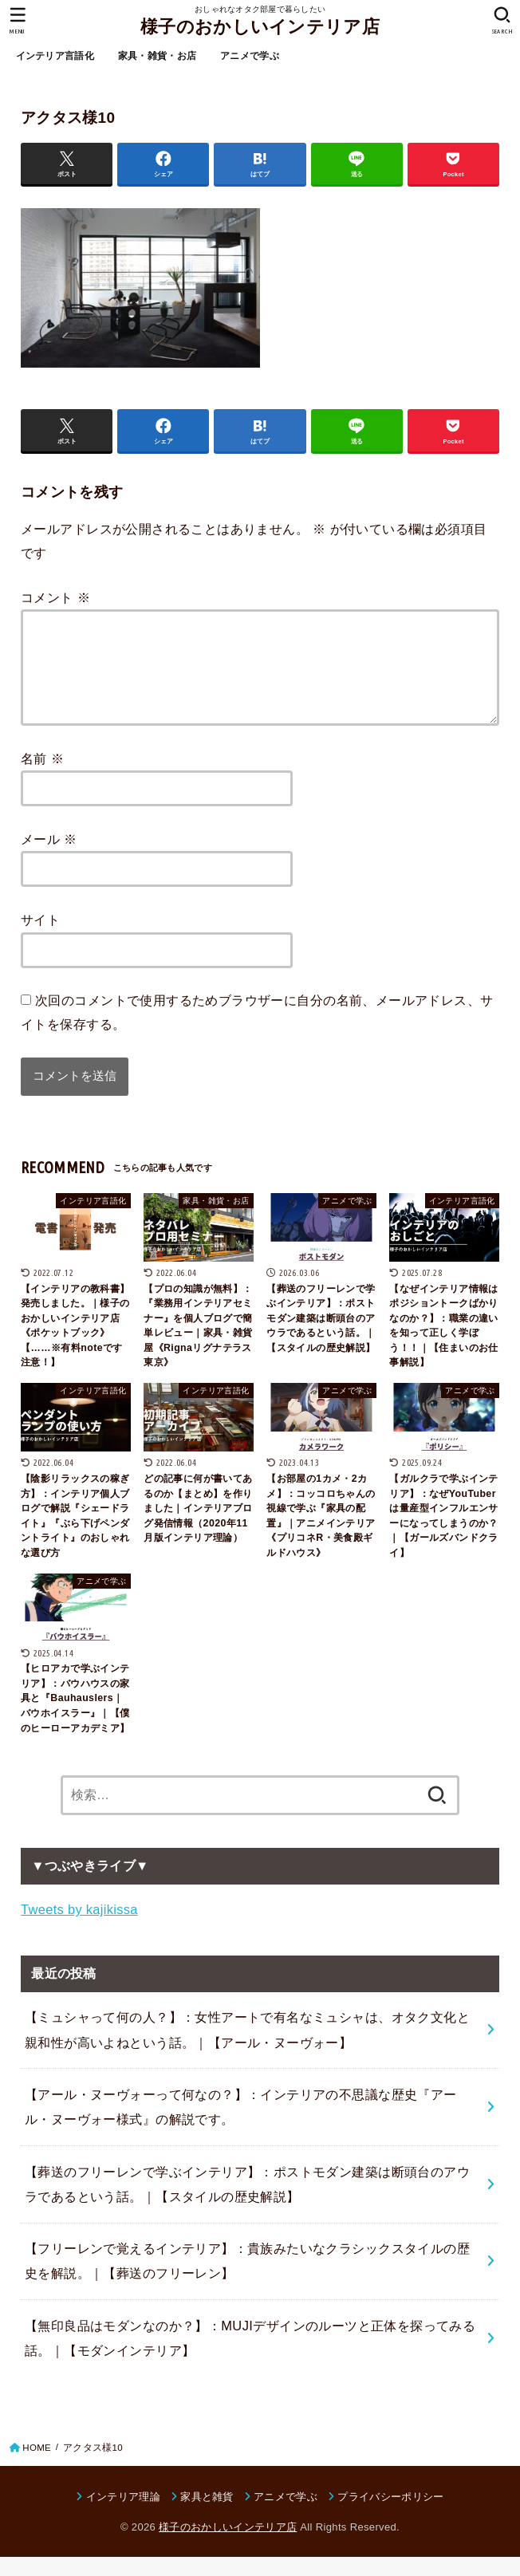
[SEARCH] (502, 20)
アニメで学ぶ (249, 56)
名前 (42, 777)
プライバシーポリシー (390, 2516)
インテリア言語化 (55, 56)
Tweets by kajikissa (79, 1928)
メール (49, 858)
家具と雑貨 (207, 2516)
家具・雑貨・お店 (157, 56)
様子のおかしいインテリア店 (260, 27)
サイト (40, 939)
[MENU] (18, 20)
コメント (55, 597)
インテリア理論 (123, 2516)
